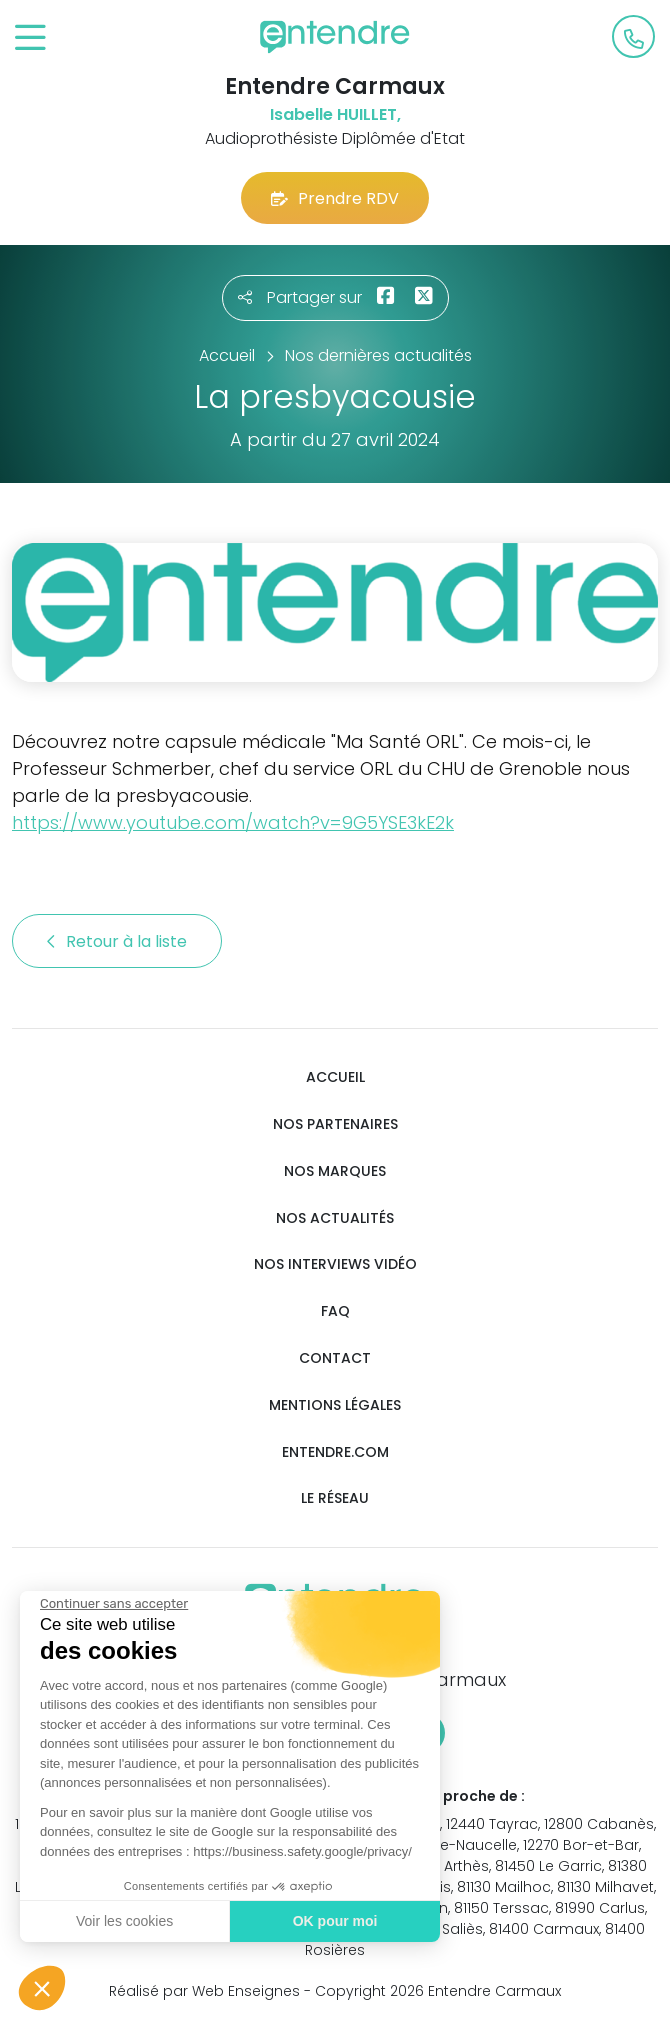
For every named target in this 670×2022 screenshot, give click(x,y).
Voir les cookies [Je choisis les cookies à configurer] (123, 1921)
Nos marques (335, 1171)
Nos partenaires (335, 1124)
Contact (335, 1358)
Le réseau (335, 1498)
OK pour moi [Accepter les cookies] (334, 1921)
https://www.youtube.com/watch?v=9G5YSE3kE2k (233, 822)
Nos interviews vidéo (335, 1264)
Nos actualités (335, 1218)
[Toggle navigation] (30, 38)
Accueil (335, 1077)
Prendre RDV (335, 198)
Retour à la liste (117, 941)
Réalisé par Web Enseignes (204, 1991)
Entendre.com (335, 1452)
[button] (42, 1988)
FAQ (335, 1311)
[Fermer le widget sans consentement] (113, 1604)
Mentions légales (335, 1405)
